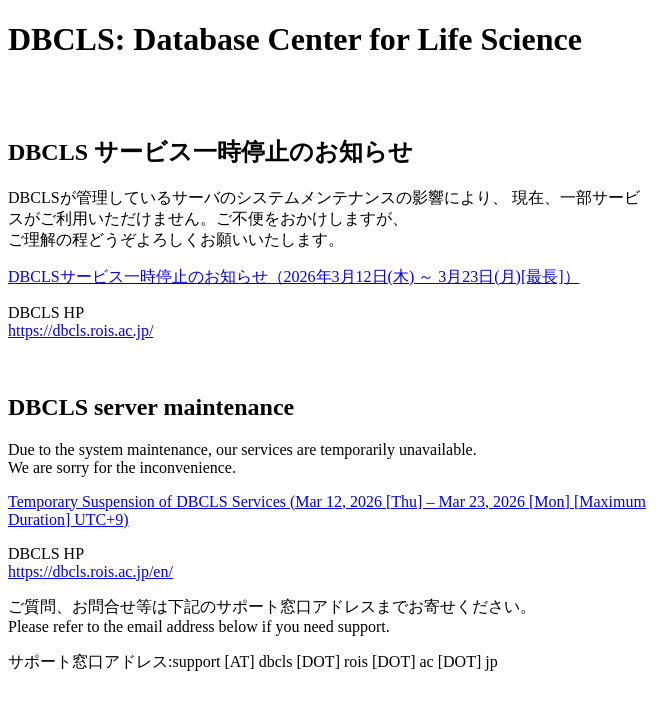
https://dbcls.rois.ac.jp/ (80, 330)
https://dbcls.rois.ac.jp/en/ (90, 571)
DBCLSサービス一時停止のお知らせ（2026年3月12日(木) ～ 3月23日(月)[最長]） (294, 276)
